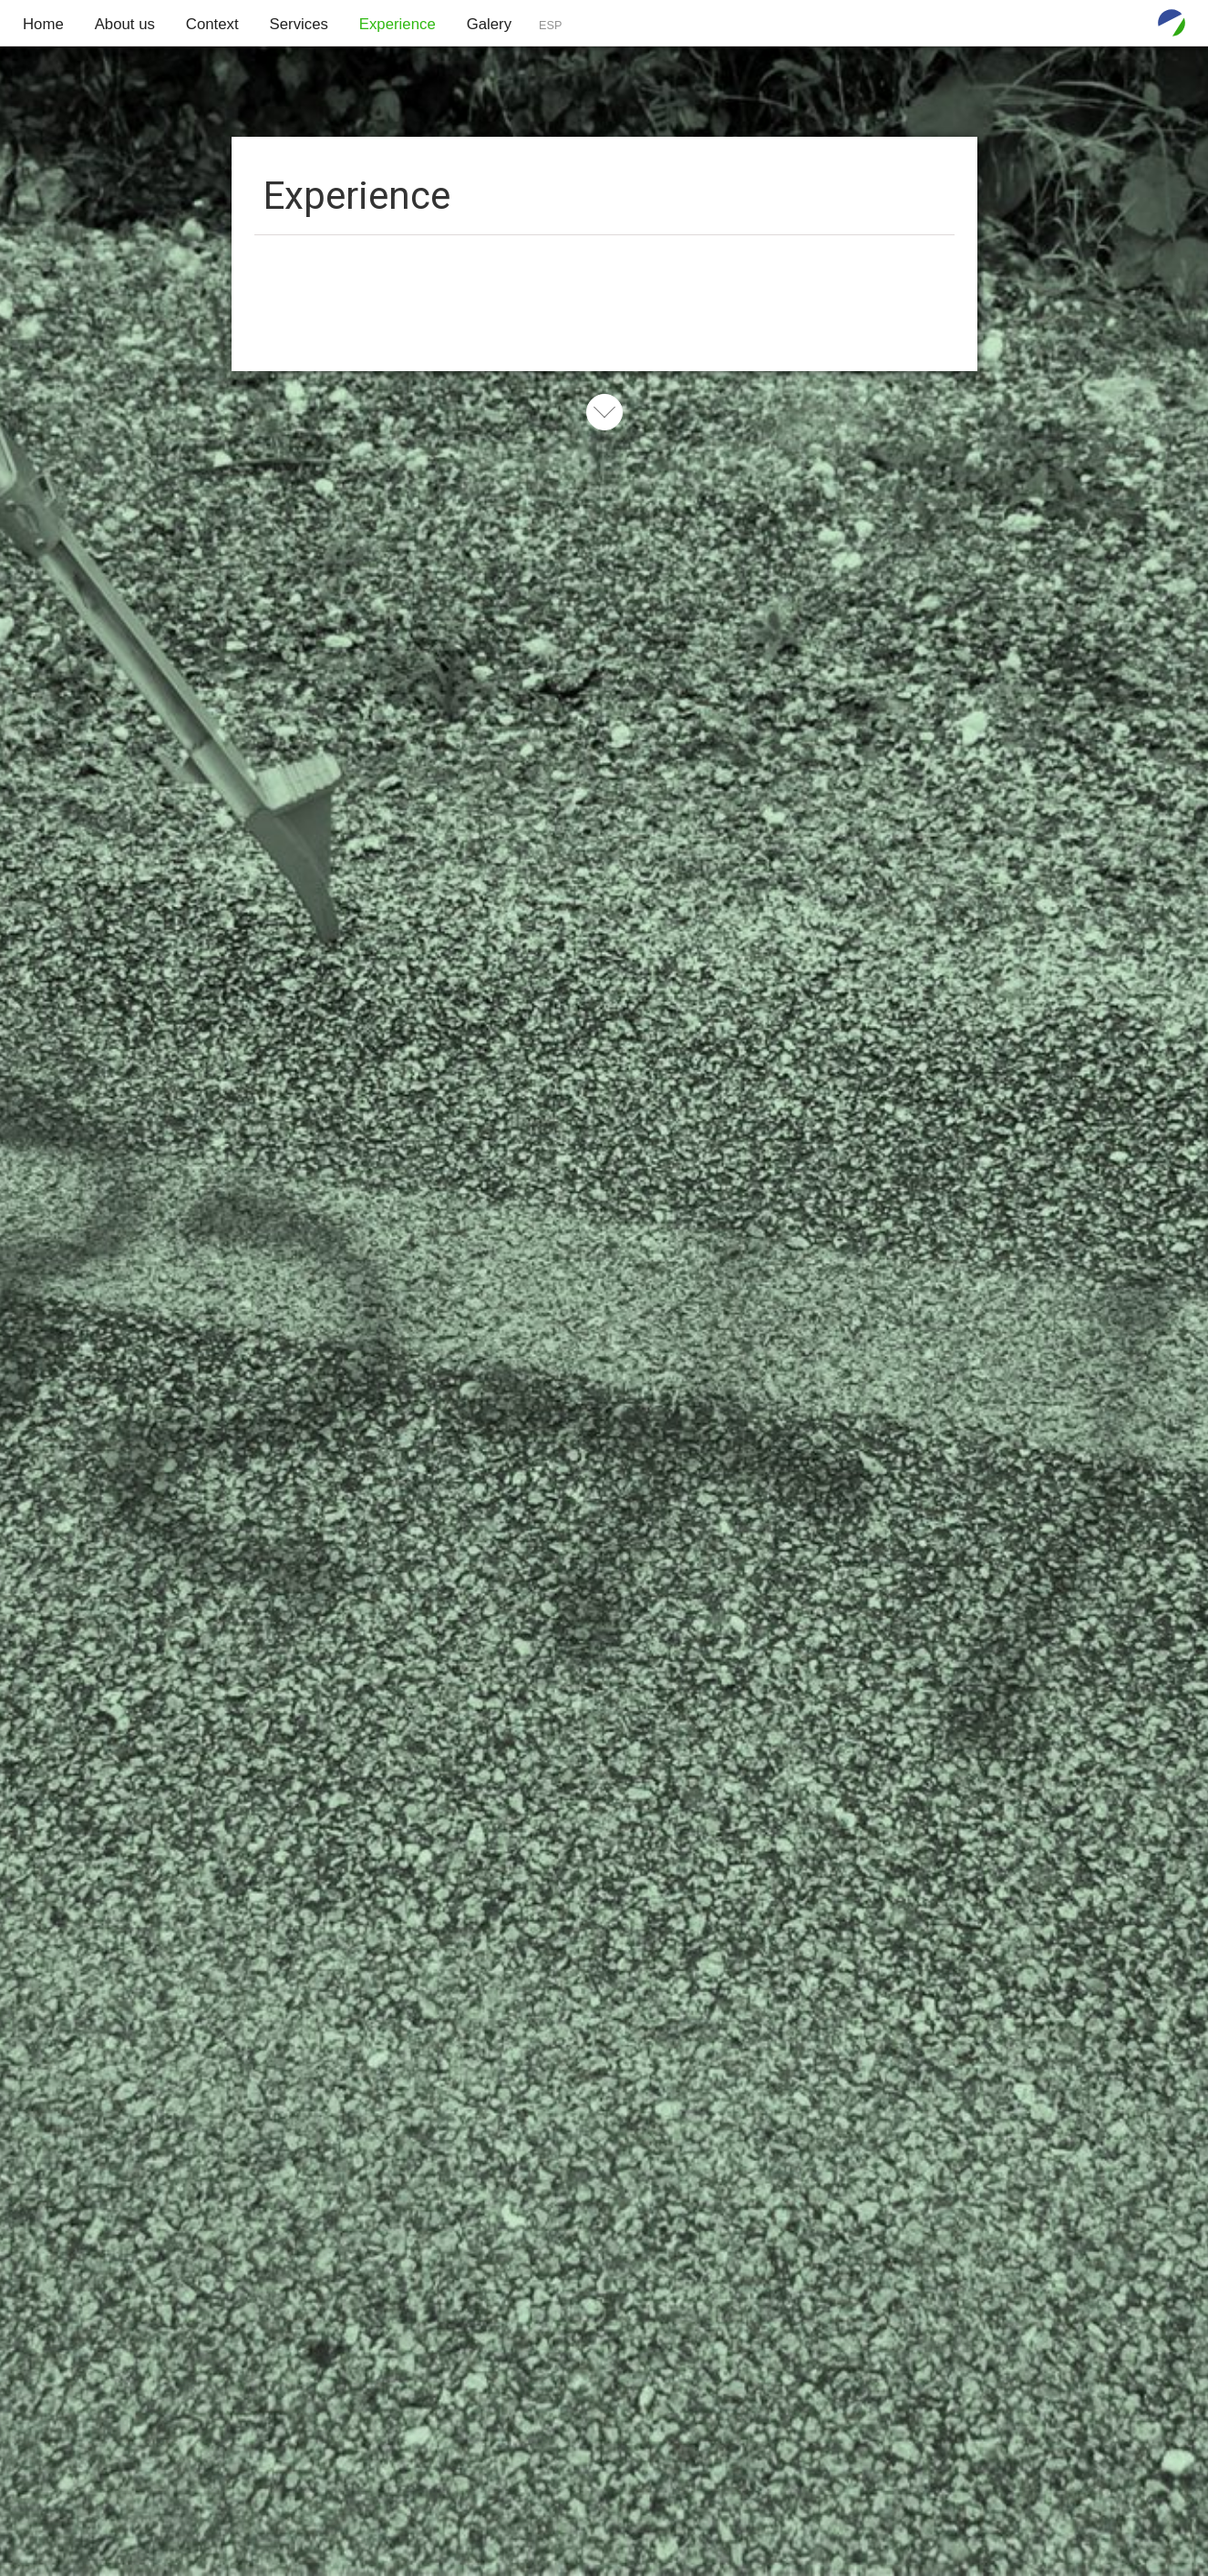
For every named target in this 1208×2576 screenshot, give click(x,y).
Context (212, 24)
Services (299, 24)
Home (43, 24)
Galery (489, 24)
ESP (550, 25)
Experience (397, 24)
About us (125, 24)
